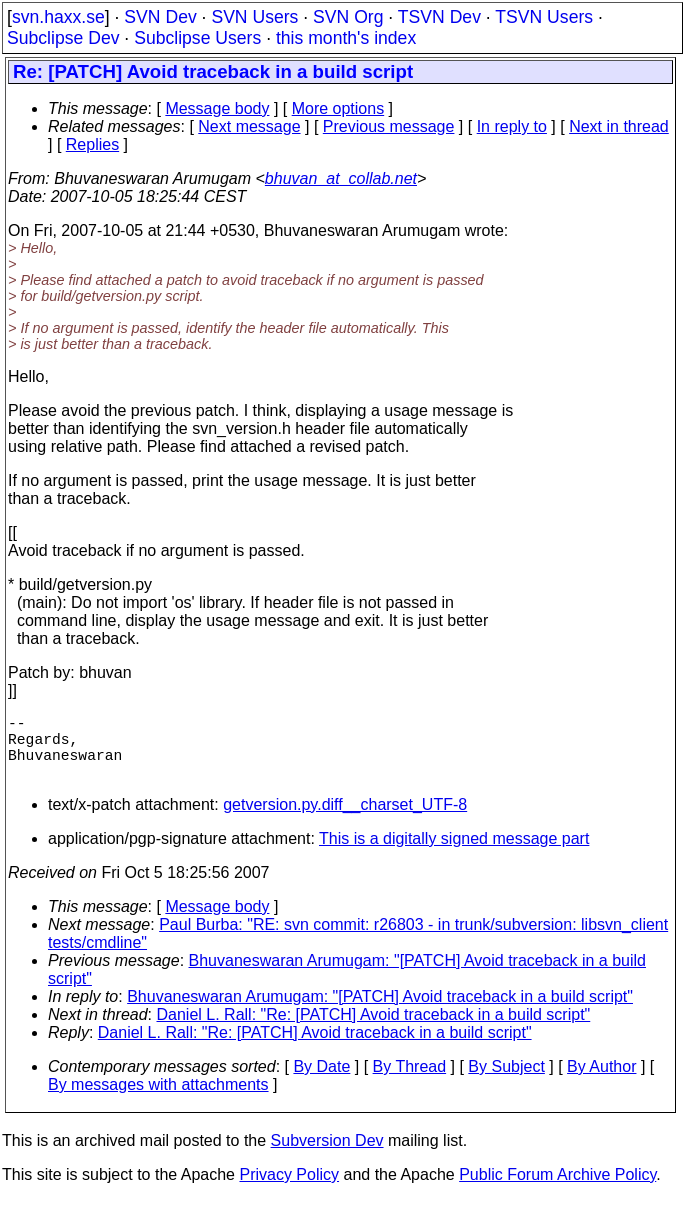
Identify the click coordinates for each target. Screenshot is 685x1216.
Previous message (389, 126)
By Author (601, 1082)
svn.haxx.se (58, 17)
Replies (92, 144)
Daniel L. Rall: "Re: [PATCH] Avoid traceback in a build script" (374, 1030)
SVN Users (254, 17)
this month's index (346, 38)
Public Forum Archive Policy (557, 1190)
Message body (217, 108)
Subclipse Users (197, 38)
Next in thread (619, 126)
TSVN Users (544, 17)
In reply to (512, 126)
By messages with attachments (158, 1100)
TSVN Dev (439, 17)
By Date (321, 1082)
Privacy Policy (289, 1190)
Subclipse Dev (63, 38)
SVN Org (348, 17)
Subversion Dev (327, 1156)
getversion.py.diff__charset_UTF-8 (345, 820)
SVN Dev (160, 17)
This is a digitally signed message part (454, 854)
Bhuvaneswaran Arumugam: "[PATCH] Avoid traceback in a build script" (380, 1012)
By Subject (506, 1082)
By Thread (410, 1082)
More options (338, 108)
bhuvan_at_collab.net (341, 178)
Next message (249, 126)
